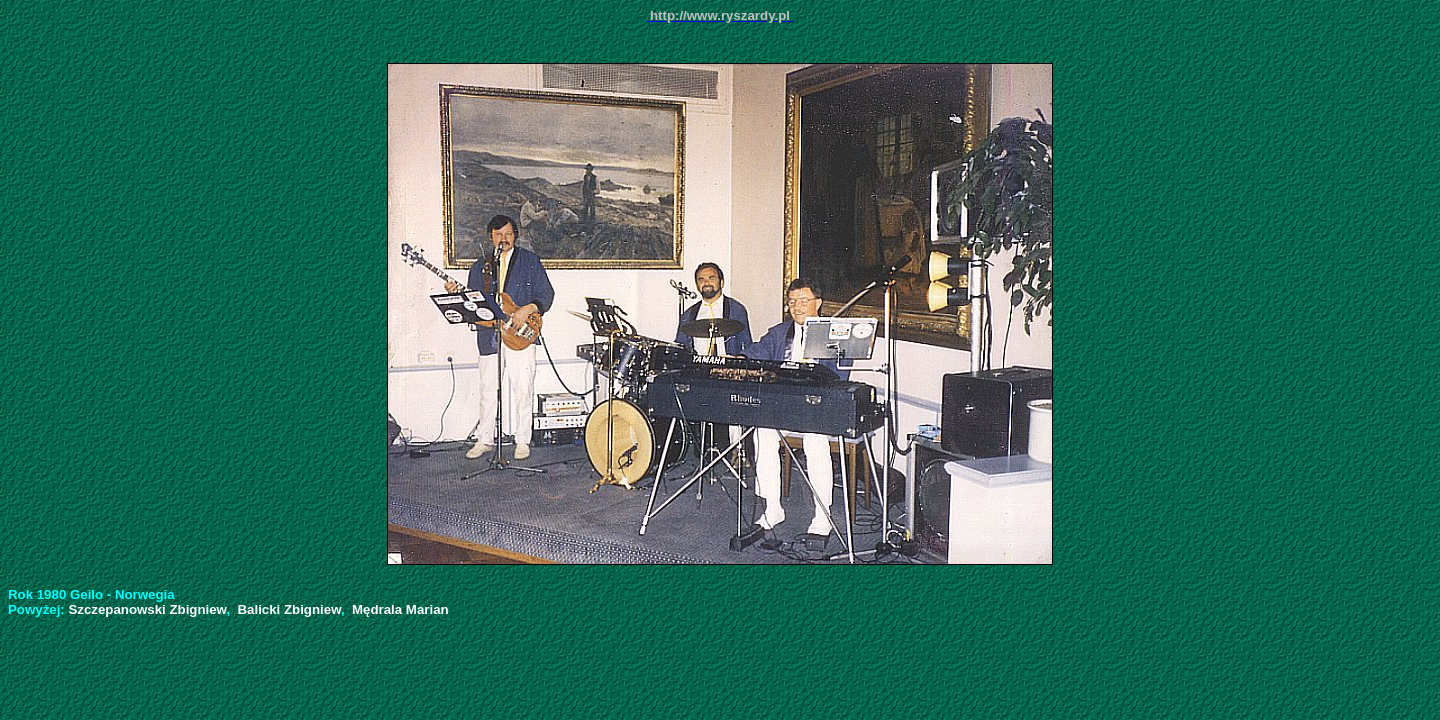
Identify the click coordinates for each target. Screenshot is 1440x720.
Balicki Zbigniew (289, 609)
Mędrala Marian (400, 609)
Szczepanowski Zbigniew (147, 609)
